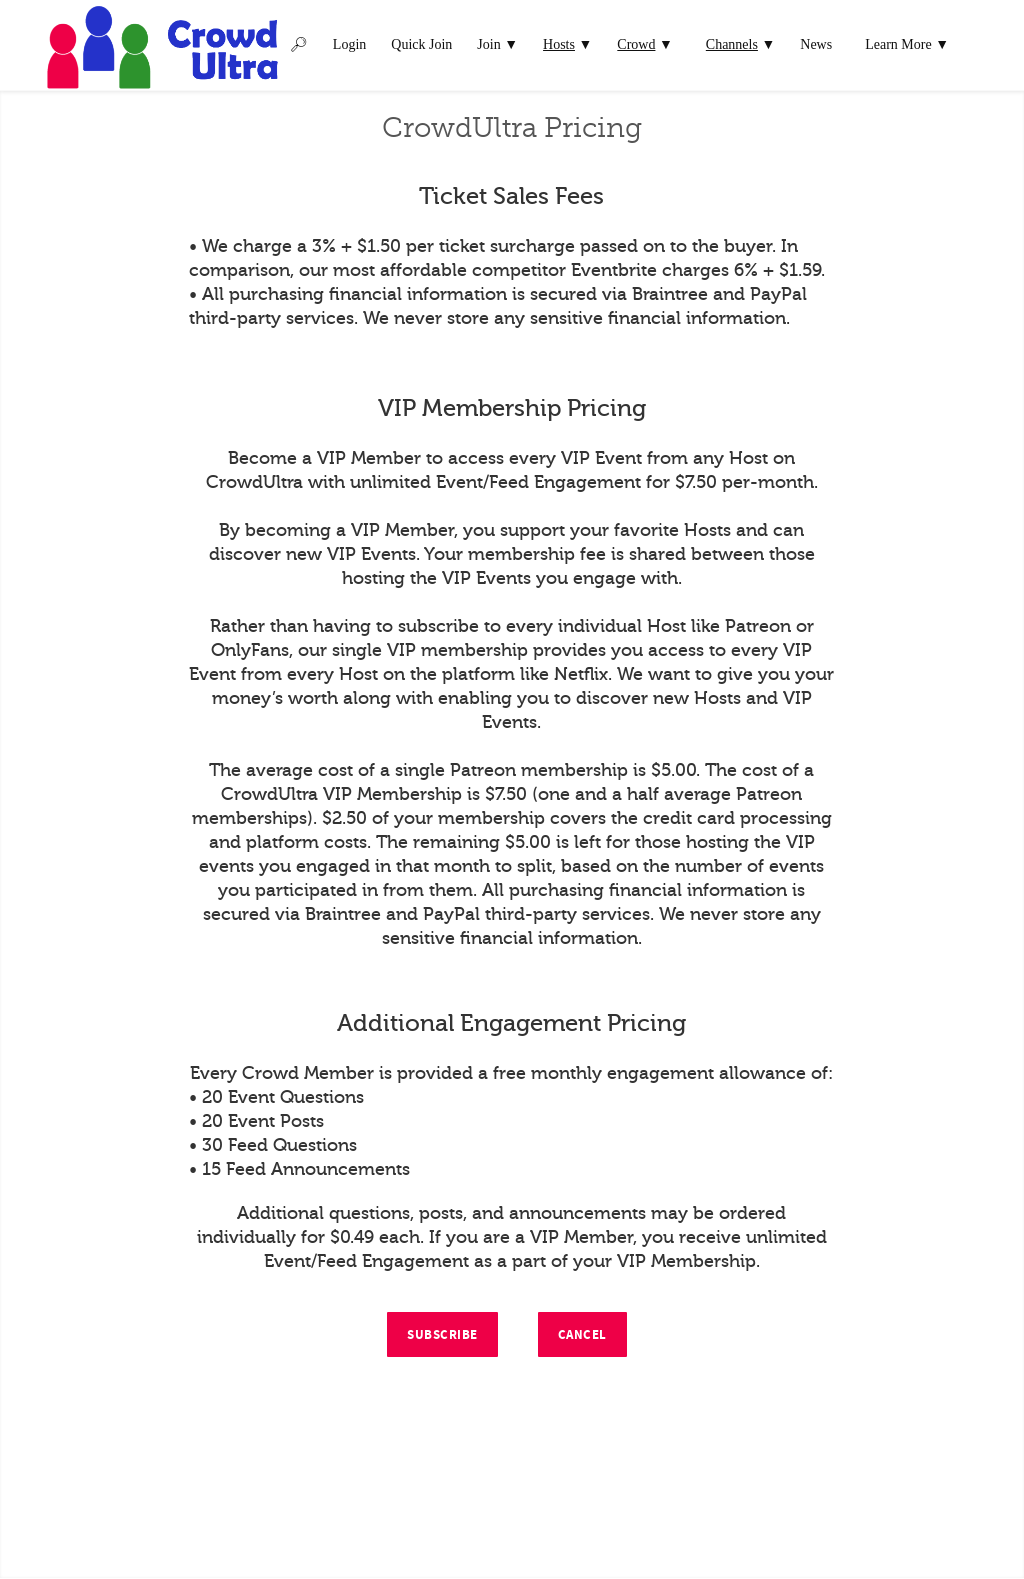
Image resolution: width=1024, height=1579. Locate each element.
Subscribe (442, 1335)
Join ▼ (497, 44)
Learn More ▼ (907, 44)
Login (349, 44)
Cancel (582, 1335)
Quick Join (421, 44)
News (816, 44)
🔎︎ (299, 44)
